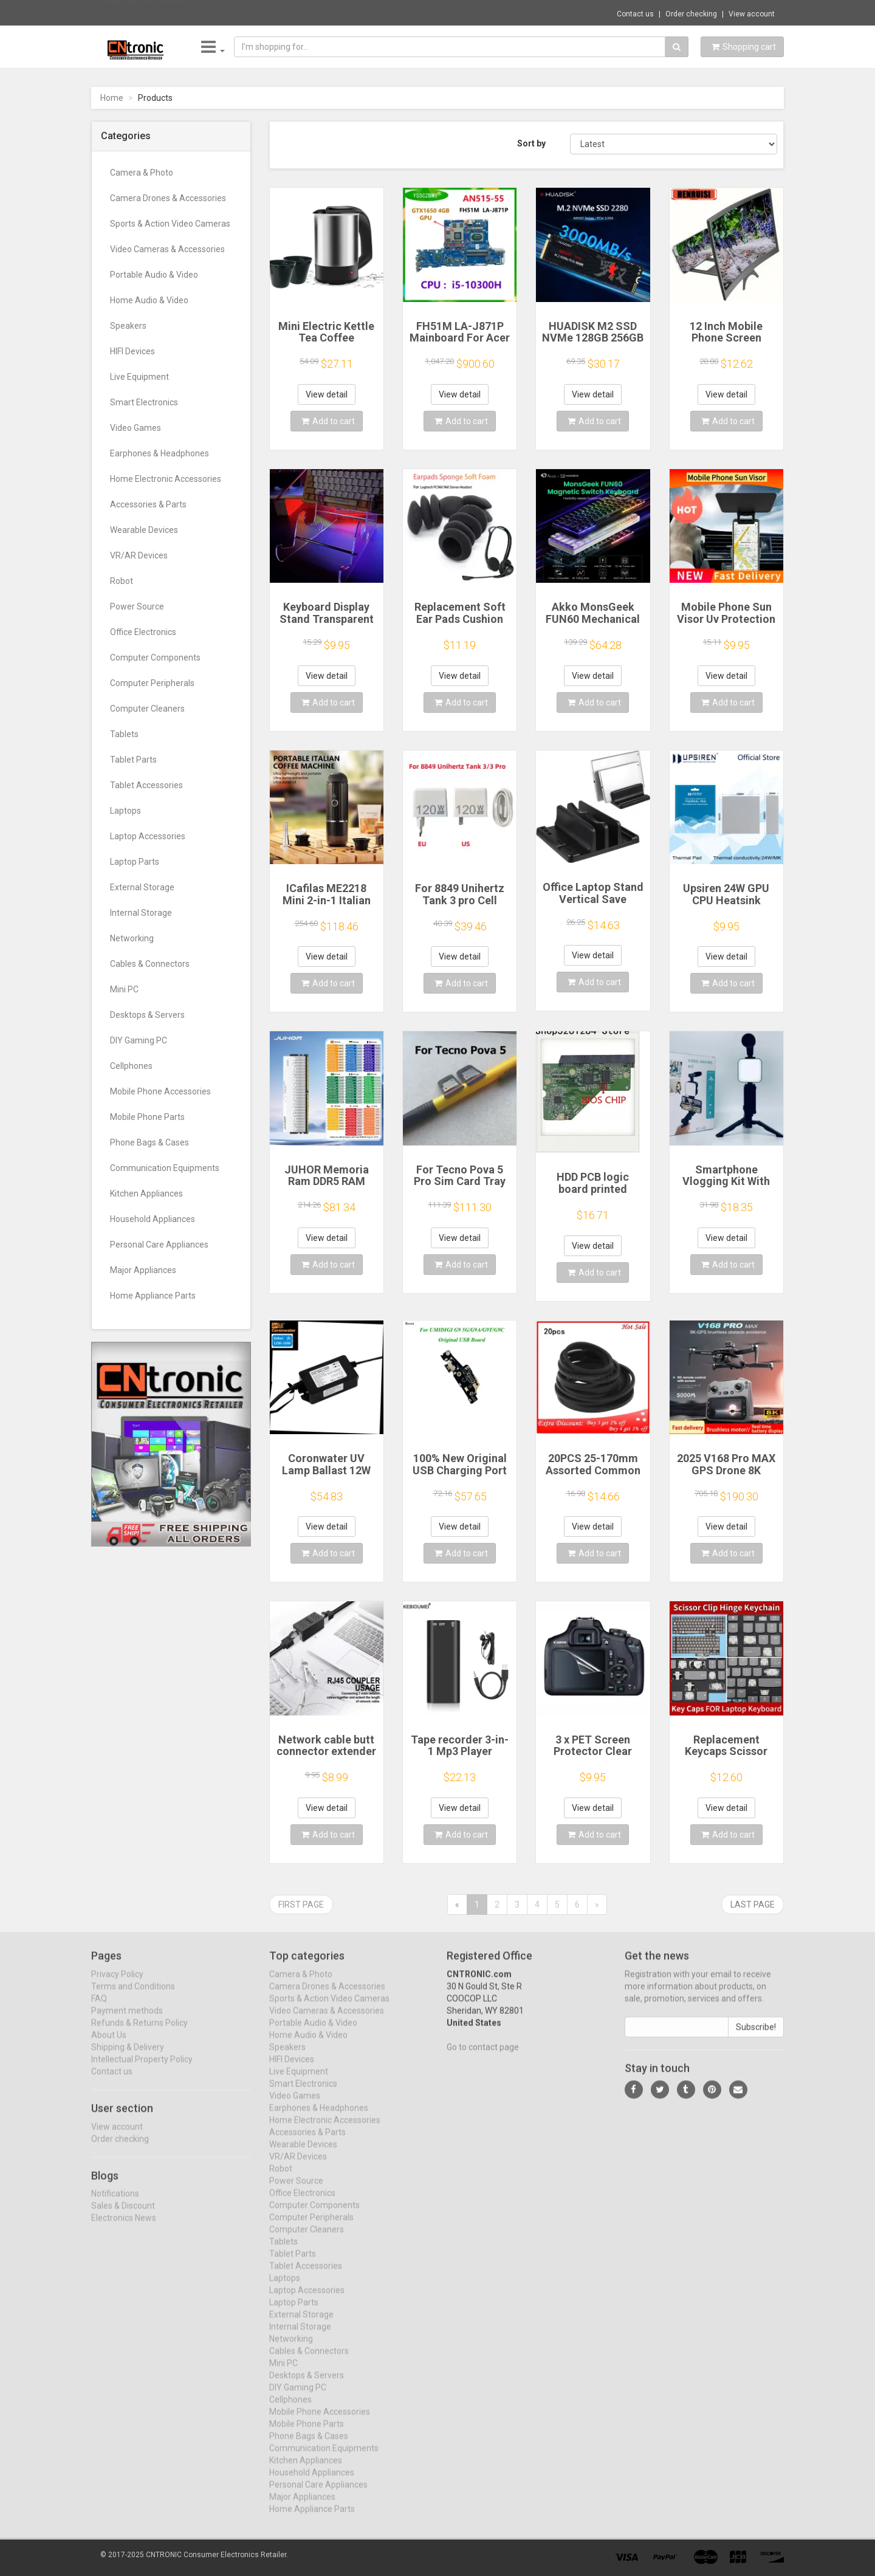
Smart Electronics (144, 402)
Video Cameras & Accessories (167, 249)
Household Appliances (152, 1219)
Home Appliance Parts (153, 1295)
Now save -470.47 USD (143, 13)
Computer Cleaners (147, 708)
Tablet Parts (133, 759)
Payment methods (127, 2020)
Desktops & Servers (147, 1015)
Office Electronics (143, 632)
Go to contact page (483, 2056)
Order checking (691, 14)
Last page (752, 1904)
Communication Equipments (164, 1168)
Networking (132, 938)
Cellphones (131, 1066)
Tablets (124, 734)
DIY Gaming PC (138, 1040)
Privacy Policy (117, 1983)
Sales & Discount (123, 2215)
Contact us (635, 14)
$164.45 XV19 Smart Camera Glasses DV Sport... (281, 12)
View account (752, 14)
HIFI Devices (132, 351)
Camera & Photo (141, 172)
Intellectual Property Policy (142, 2068)
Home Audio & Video (149, 300)
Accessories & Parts (148, 504)
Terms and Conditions (133, 1996)
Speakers (128, 326)
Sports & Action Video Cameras (170, 223)
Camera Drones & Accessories (168, 198)
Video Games (135, 428)
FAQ (99, 2008)
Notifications (115, 2203)
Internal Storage (141, 913)
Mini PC (124, 989)
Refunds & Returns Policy (139, 2032)
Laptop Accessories (147, 836)
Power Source (137, 606)
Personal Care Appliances (159, 1244)
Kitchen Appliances (146, 1193)
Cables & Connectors (150, 964)
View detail (327, 394)
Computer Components (155, 657)
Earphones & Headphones (159, 453)
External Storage (142, 887)
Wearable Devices (144, 530)
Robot (121, 581)
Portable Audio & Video (154, 275)
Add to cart (328, 421)
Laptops (125, 811)
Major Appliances (143, 1270)
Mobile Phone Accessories (160, 1091)
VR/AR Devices (139, 555)
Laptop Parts (134, 862)
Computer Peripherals (152, 683)
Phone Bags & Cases (149, 1142)
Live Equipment (139, 377)
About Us (108, 2044)
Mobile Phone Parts (147, 1117)
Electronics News (123, 2227)
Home (111, 98)
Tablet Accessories (146, 785)
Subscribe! (756, 2036)
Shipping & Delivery (127, 2056)
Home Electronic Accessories (165, 479)
